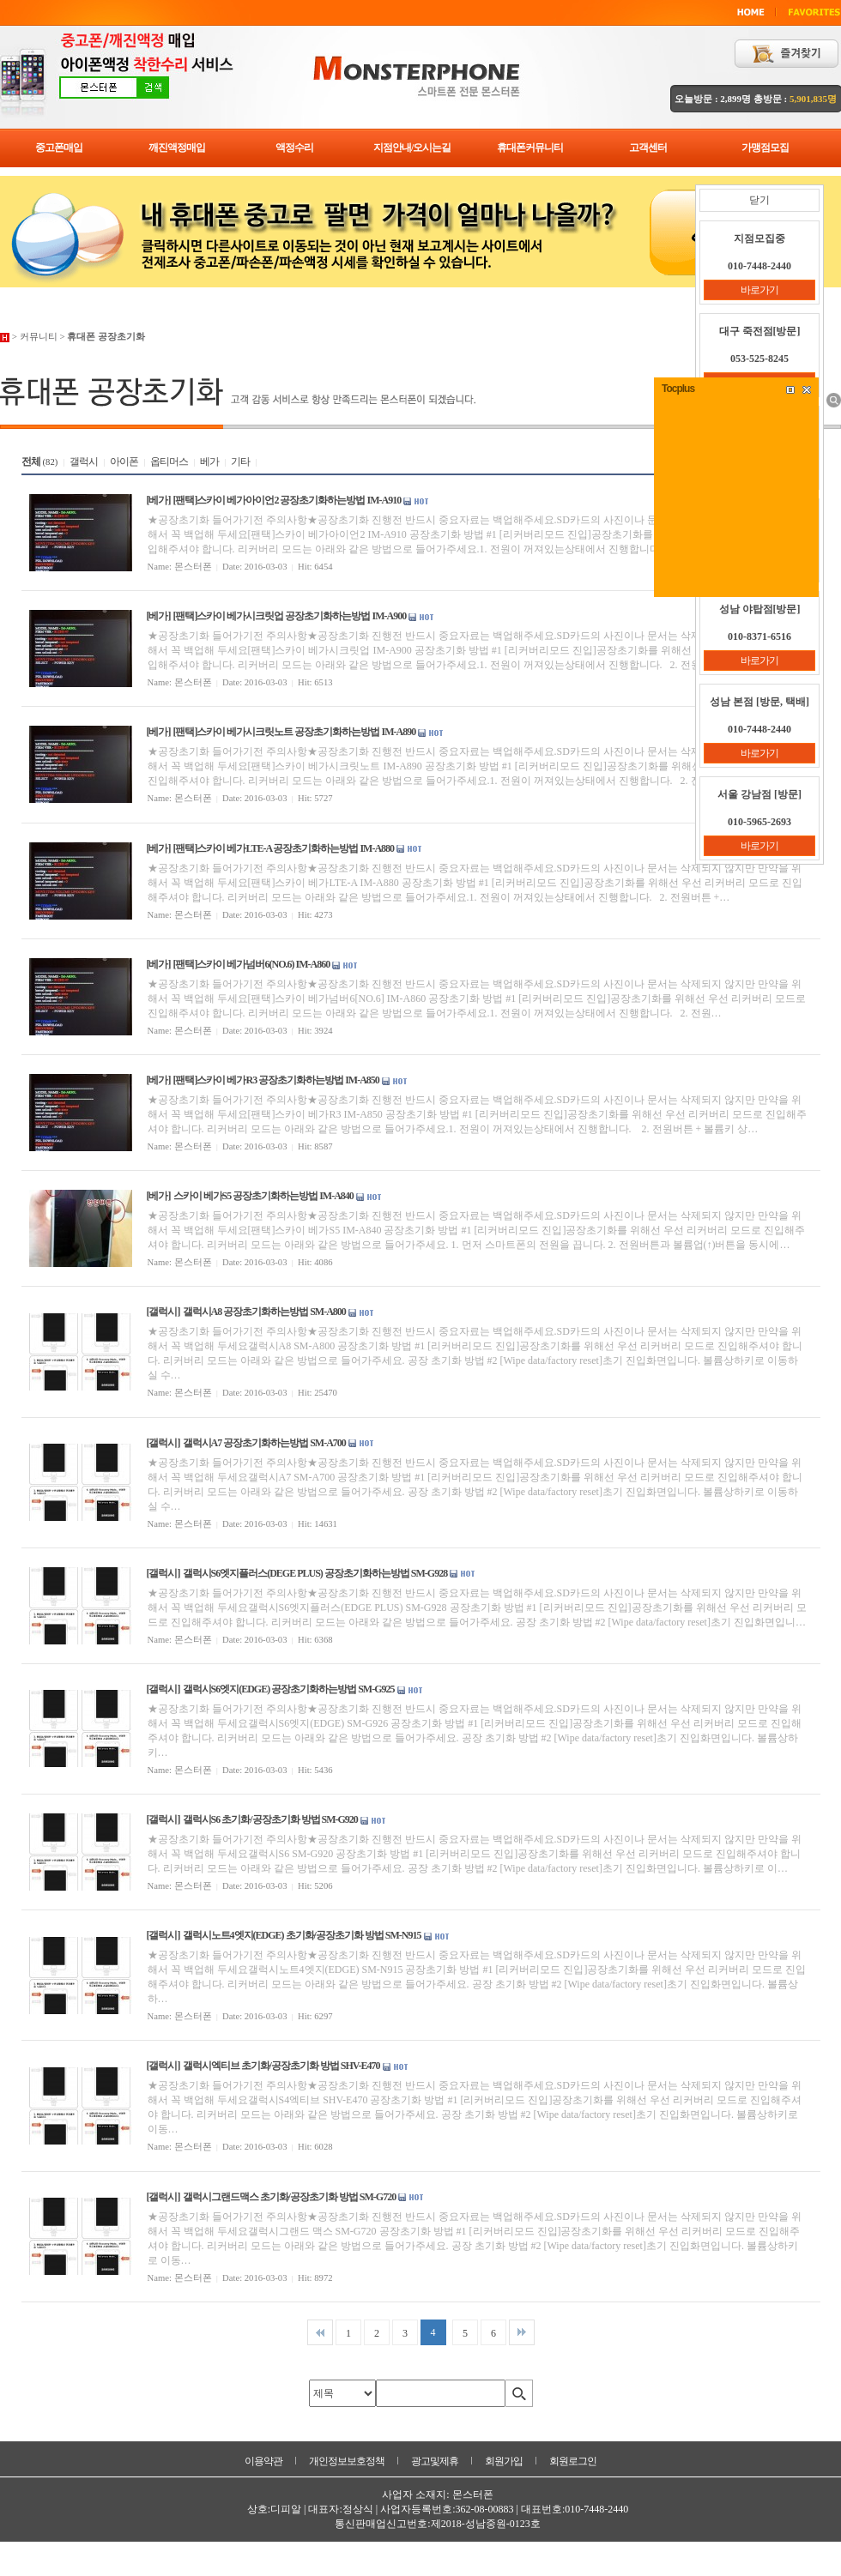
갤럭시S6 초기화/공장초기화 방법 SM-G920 (270, 1819)
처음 (320, 2332)
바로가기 (759, 290)
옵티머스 (169, 461)
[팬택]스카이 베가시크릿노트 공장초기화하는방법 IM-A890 (294, 732)
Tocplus (678, 389)
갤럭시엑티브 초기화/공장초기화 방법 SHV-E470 (281, 2066)
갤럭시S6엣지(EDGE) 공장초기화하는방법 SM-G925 (289, 1689)
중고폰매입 (58, 148)
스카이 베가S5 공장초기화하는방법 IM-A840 (263, 1196)
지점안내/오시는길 (412, 148)
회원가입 (504, 2461)
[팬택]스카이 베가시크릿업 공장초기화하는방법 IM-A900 (290, 616)
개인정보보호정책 (346, 2461)
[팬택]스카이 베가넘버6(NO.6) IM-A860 (251, 964)
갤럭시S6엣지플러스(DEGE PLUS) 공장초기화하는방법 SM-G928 (315, 1573)
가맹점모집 (765, 148)
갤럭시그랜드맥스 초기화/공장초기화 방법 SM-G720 (289, 2197)
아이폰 (124, 461)
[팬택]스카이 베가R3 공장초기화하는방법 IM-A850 (276, 1080)
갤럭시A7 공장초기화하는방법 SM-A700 (264, 1443)
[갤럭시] (163, 1312)
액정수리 (294, 148)
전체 (30, 461)
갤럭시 (84, 461)
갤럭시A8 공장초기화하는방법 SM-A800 (264, 1312)
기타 (240, 461)
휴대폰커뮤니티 (530, 148)
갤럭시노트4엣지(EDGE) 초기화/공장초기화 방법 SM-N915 (302, 1935)
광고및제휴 (434, 2461)
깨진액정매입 (176, 148)
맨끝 (522, 2332)
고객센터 (648, 148)
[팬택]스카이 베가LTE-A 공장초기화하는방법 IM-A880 (284, 848)
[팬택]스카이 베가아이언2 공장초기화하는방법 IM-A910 (287, 500)
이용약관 (263, 2461)
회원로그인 (572, 2461)
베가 (209, 461)
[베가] (159, 500)
